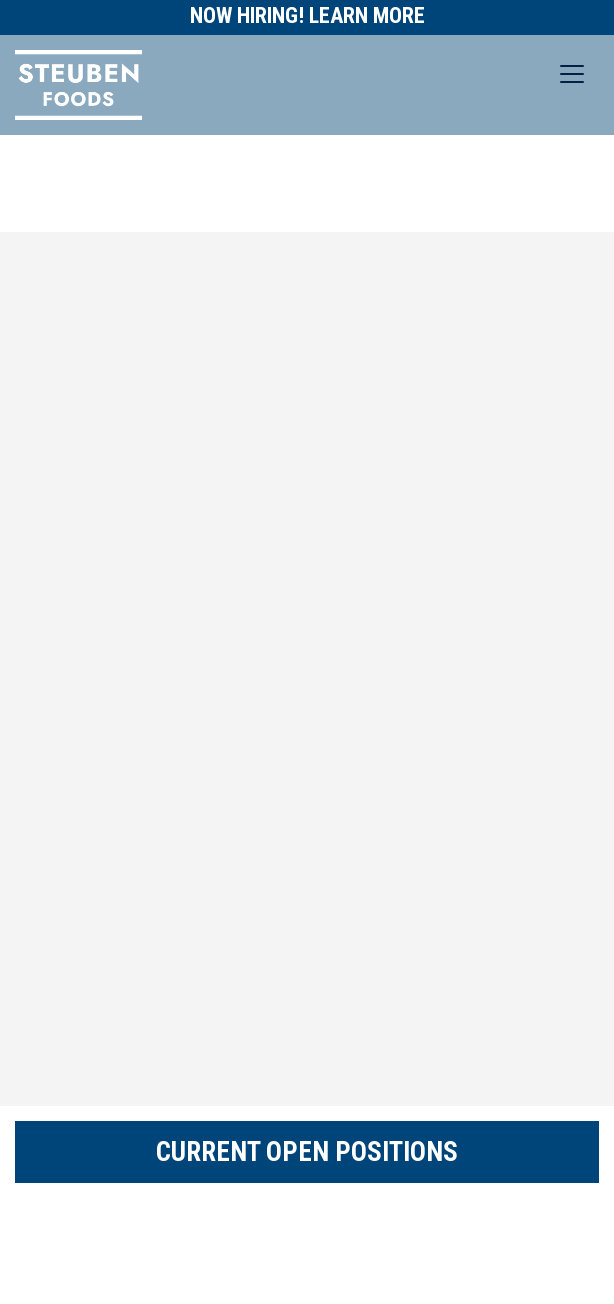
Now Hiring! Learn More (307, 16)
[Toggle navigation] (572, 74)
